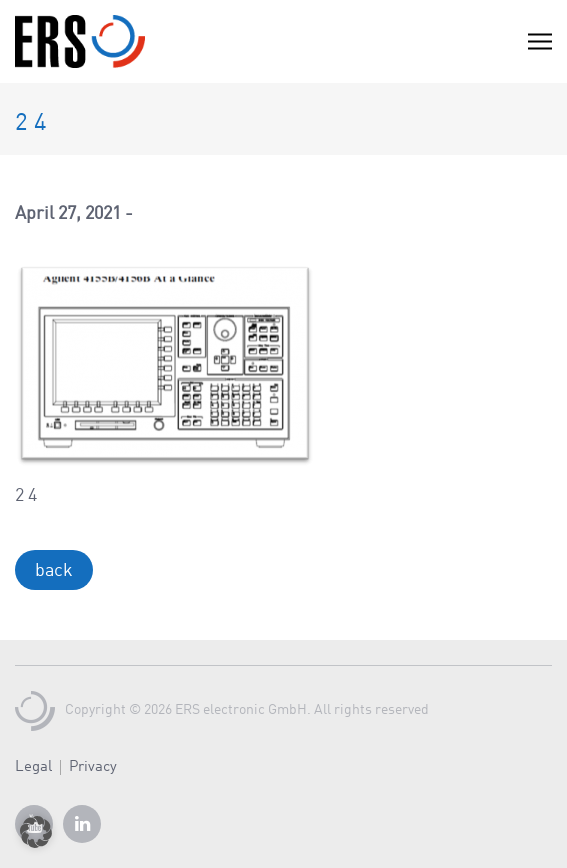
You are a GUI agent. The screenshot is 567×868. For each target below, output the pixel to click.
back (54, 571)
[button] (36, 832)
